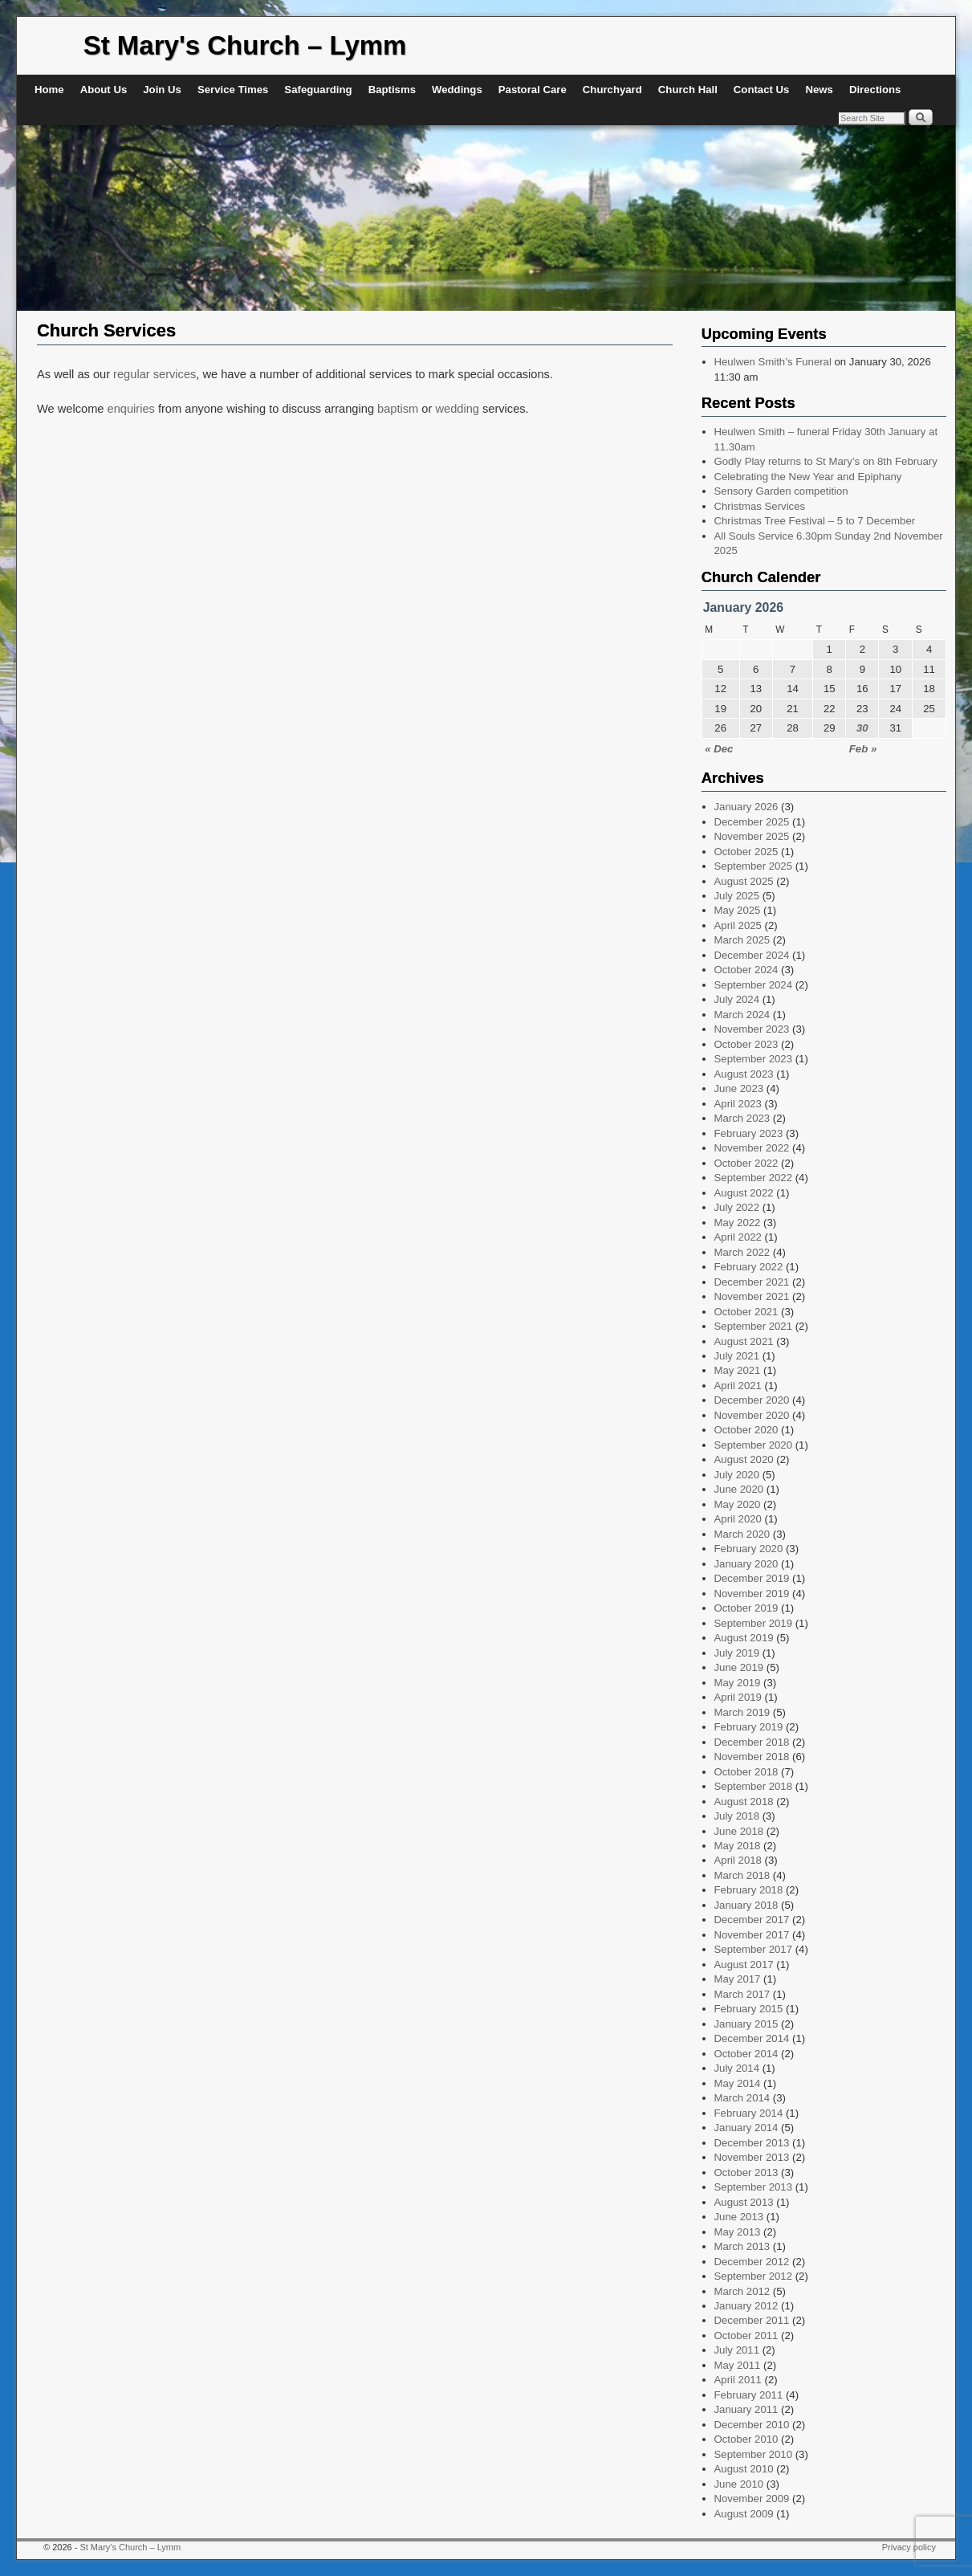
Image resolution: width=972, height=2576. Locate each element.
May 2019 (737, 1683)
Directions (875, 90)
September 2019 (753, 1623)
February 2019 (748, 1727)
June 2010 (739, 2484)
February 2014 (748, 2113)
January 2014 (746, 2128)
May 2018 (737, 1846)
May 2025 (737, 910)
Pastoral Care (532, 90)
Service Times (232, 90)
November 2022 (752, 1148)
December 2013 (752, 2143)
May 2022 (737, 1223)
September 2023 (753, 1059)
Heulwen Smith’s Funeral (773, 362)
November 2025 (752, 836)
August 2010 (744, 2469)
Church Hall (688, 90)
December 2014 (752, 2038)
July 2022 (736, 1207)
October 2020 (746, 1430)
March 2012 (742, 2291)
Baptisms (392, 90)
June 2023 (739, 1088)
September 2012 (753, 2276)
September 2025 (753, 866)
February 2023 (748, 1133)
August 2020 (744, 1459)
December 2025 (752, 822)
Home (49, 90)
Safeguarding (318, 90)
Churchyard (612, 90)
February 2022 (748, 1267)
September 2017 (753, 1949)
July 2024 (736, 999)
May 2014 (737, 2083)
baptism (397, 408)
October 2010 (746, 2439)
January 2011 (746, 2409)
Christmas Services (760, 506)
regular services (154, 374)
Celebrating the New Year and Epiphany (808, 477)
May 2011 (737, 2365)
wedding (456, 408)
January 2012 (746, 2306)
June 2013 (739, 2217)
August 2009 (744, 2514)
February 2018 (748, 1890)
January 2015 (746, 2024)
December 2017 (752, 1920)
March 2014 (742, 2098)
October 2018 (746, 1772)
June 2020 (739, 1489)
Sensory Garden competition (781, 491)
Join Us (162, 90)
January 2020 (746, 1564)
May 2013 (737, 2232)
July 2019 (736, 1653)
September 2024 (753, 985)
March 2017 (742, 1994)
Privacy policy (909, 2547)
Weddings (457, 90)
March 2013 (742, 2246)
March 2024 (742, 1015)
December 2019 (752, 1578)
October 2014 (746, 2054)
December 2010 (752, 2425)
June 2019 (739, 1667)
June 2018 (739, 1831)
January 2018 (746, 1905)
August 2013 (744, 2202)
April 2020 (738, 1519)
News (818, 90)
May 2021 (737, 1370)
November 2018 (752, 1757)
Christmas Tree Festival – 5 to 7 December (815, 521)
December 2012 (752, 2262)
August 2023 (744, 1074)
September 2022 (753, 1178)
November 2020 (752, 1415)
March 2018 (742, 1875)
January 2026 (746, 807)
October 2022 (746, 1163)
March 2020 (742, 1534)
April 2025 (738, 925)
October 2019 (746, 1608)
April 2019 (738, 1697)
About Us (104, 90)
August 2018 (744, 1801)
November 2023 (752, 1029)
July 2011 (736, 2350)
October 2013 (746, 2172)
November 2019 (752, 1594)
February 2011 (748, 2395)
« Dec (719, 749)
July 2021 (736, 1356)
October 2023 (746, 1044)
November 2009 (752, 2498)
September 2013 (753, 2187)
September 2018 (753, 1786)
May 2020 (737, 1504)
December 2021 (752, 1282)
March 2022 (742, 1252)
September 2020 (753, 1445)
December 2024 (752, 955)
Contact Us (762, 90)
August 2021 (744, 1341)
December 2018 (752, 1742)
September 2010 (753, 2454)
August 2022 (744, 1193)
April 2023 (738, 1104)
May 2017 (737, 1979)
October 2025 (746, 852)
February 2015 (748, 2009)
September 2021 (753, 1326)
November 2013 (752, 2157)
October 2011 (746, 2335)
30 (862, 728)
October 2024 (746, 970)
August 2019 (744, 1638)
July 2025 (736, 896)
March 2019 (742, 1712)
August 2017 (744, 1964)
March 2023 (742, 1118)
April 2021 (738, 1386)
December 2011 (752, 2320)
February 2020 (748, 1549)
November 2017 (752, 1935)
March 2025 (742, 940)
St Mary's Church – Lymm (245, 45)
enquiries (133, 408)
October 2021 (746, 1312)
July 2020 (736, 1475)
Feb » (862, 749)
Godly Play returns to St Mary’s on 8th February (825, 461)
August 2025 (744, 881)
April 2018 (738, 1860)
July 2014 (736, 2068)
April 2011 (738, 2380)
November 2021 (752, 1296)
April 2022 (738, 1237)
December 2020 (752, 1400)
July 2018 (736, 1816)
